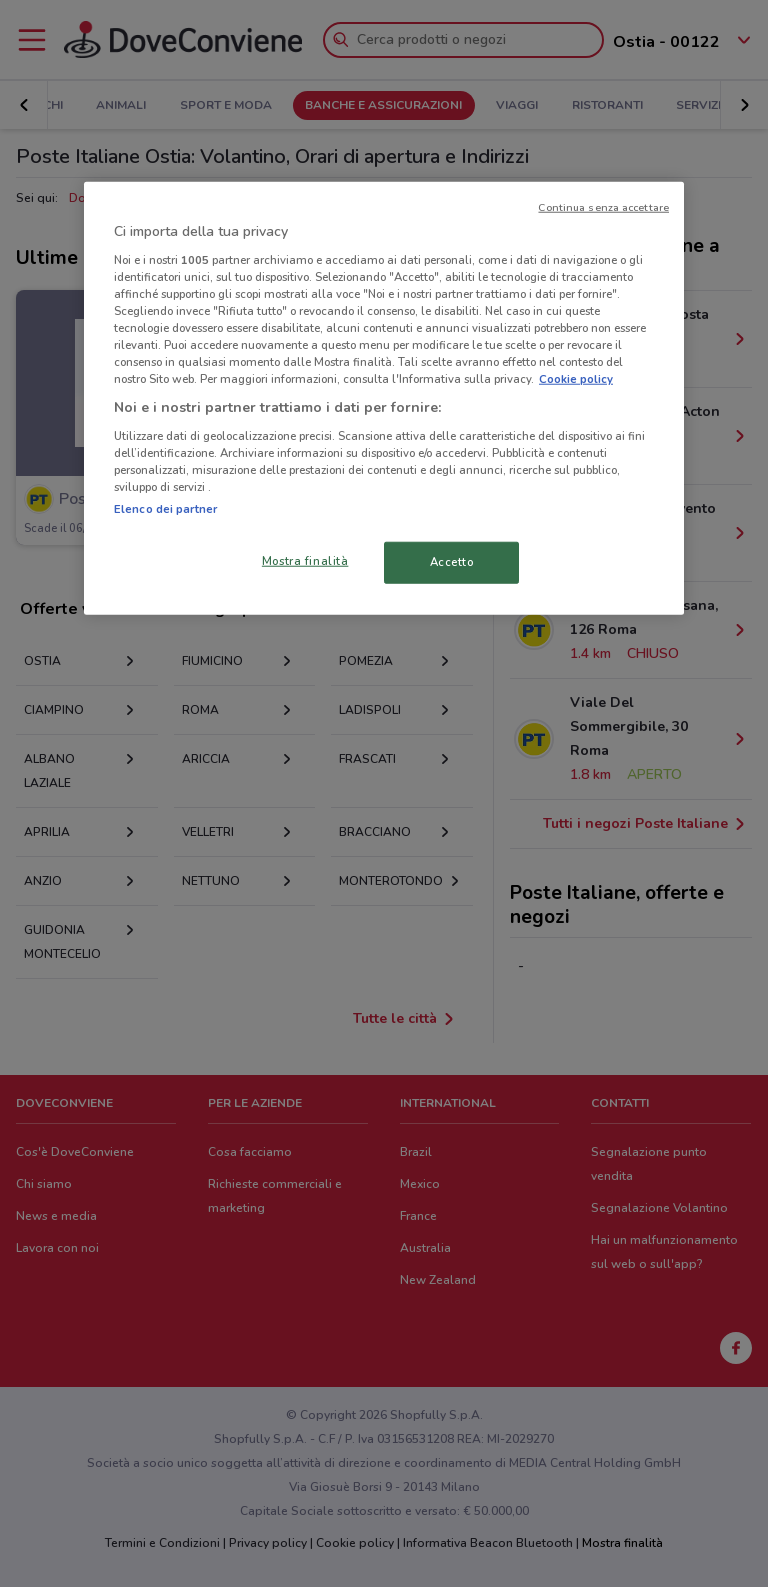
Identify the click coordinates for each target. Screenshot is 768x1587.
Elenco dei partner (165, 509)
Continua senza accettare (603, 207)
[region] (384, 398)
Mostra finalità (305, 561)
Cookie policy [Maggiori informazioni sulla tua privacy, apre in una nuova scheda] (576, 379)
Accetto (452, 562)
